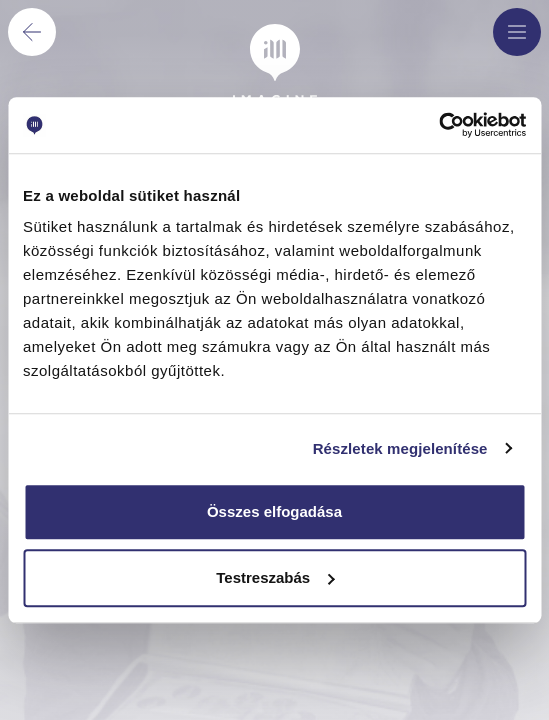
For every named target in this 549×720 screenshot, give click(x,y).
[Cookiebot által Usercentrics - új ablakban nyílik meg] (438, 125)
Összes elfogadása (274, 511)
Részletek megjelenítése (400, 448)
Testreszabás (275, 577)
